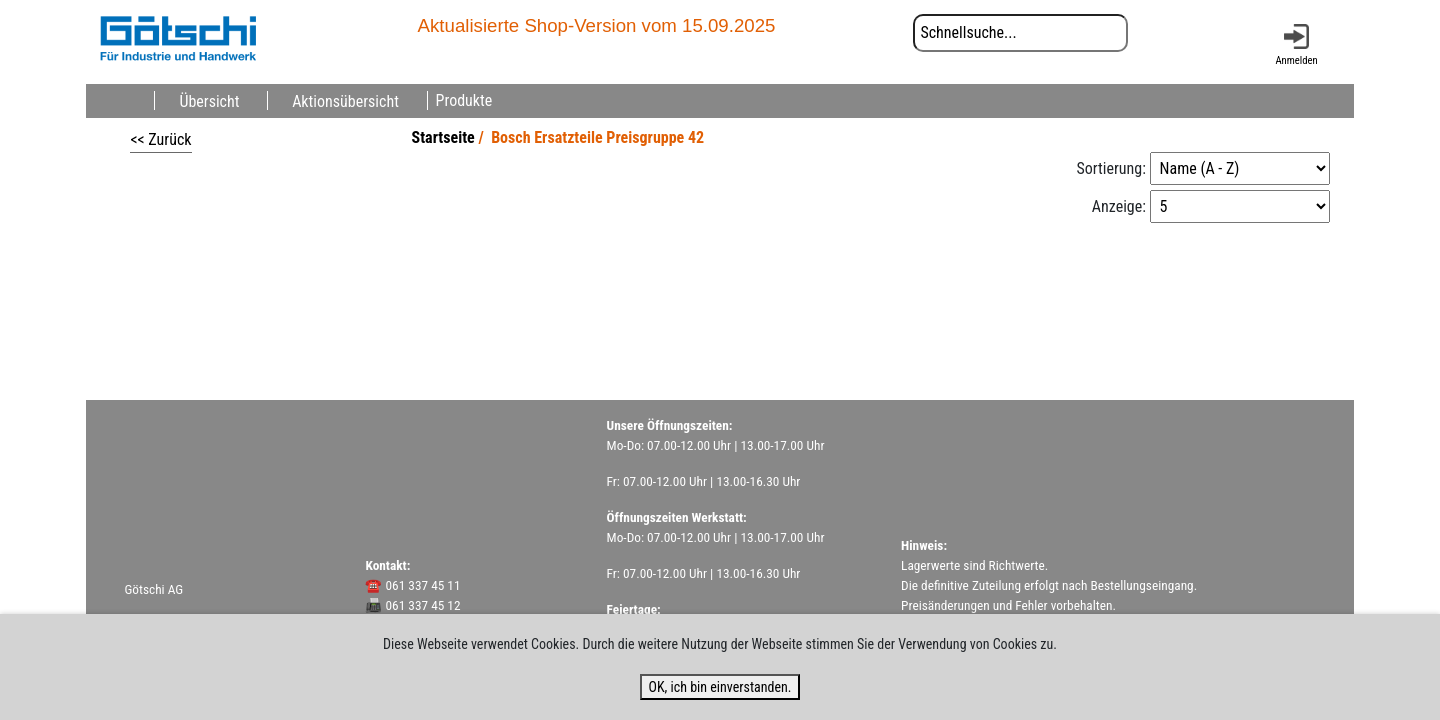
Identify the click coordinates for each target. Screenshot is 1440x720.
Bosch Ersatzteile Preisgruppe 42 (597, 137)
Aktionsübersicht (345, 100)
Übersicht (209, 100)
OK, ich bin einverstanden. (719, 687)
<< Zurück (160, 139)
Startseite (443, 137)
